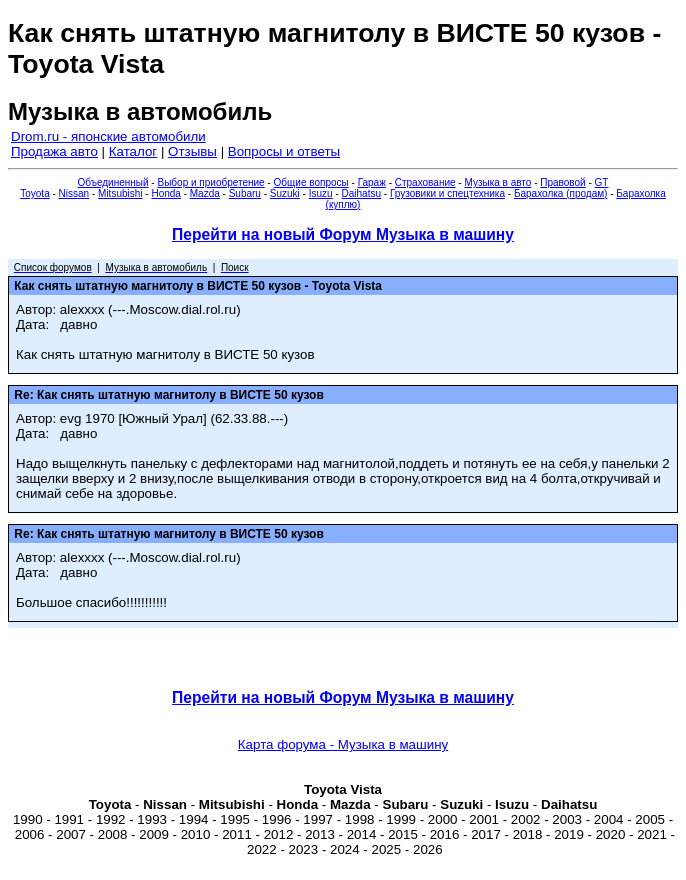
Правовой (562, 182)
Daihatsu (361, 193)
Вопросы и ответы (284, 151)
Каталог (133, 151)
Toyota (34, 193)
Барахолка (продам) (561, 193)
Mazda (205, 193)
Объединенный (113, 182)
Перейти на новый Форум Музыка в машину (343, 234)
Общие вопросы (311, 182)
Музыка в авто (497, 182)
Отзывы (192, 151)
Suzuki (285, 193)
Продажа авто (54, 151)
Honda (165, 193)
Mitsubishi (120, 193)
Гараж (372, 182)
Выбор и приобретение (210, 182)
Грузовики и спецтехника (447, 193)
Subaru (245, 193)
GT (602, 182)
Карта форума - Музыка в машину (343, 744)
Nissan (74, 193)
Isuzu (321, 193)
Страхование (425, 182)
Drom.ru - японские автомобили (108, 136)
